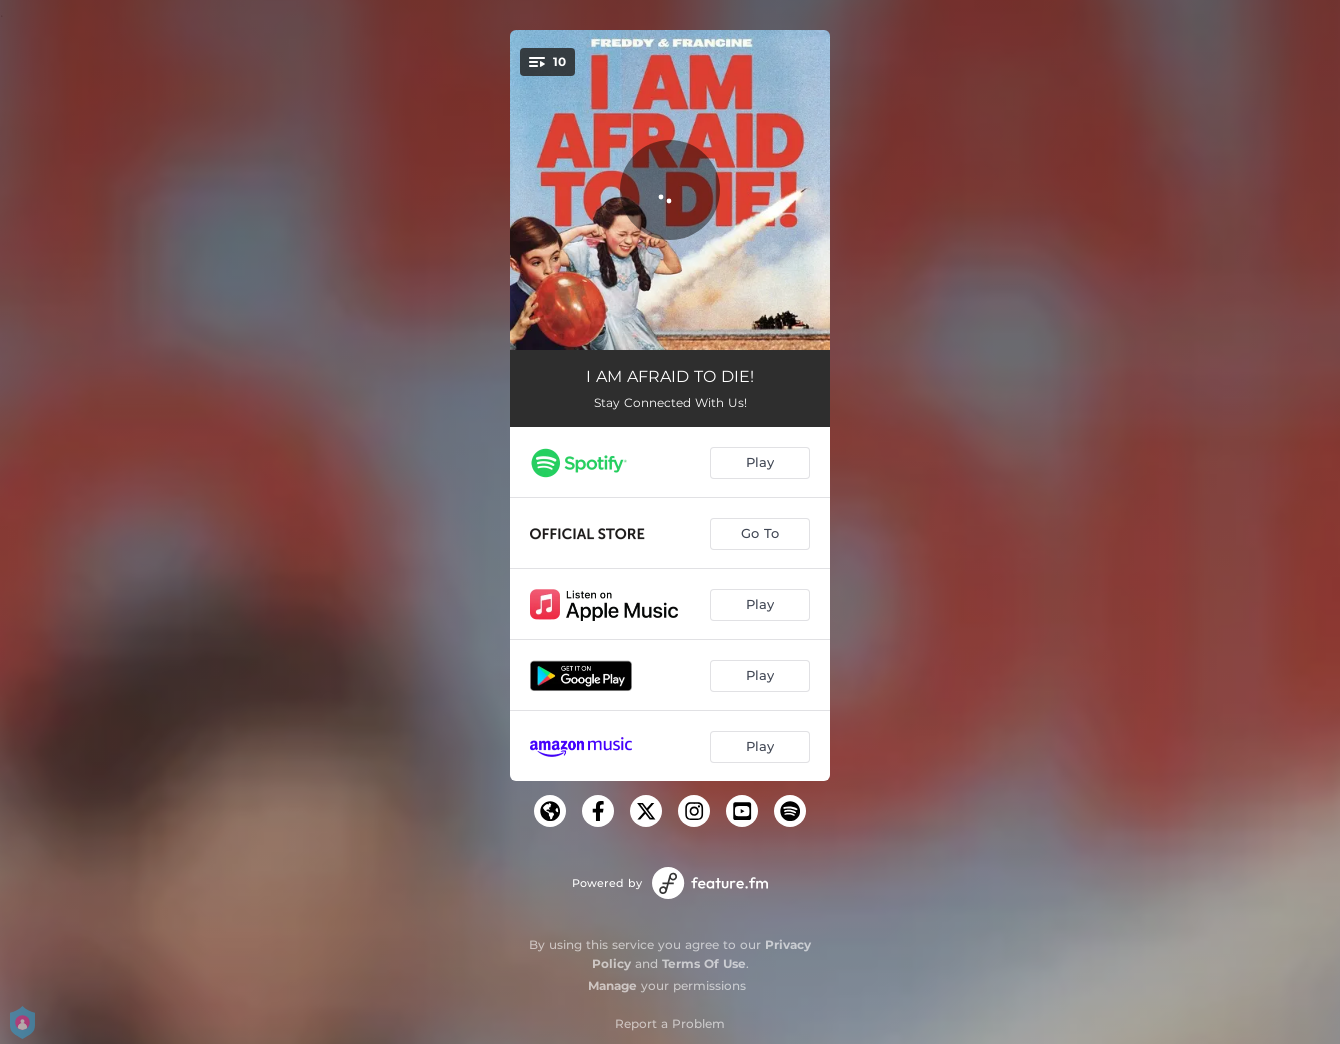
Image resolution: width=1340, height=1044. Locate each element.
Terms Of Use (704, 963)
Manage (612, 985)
